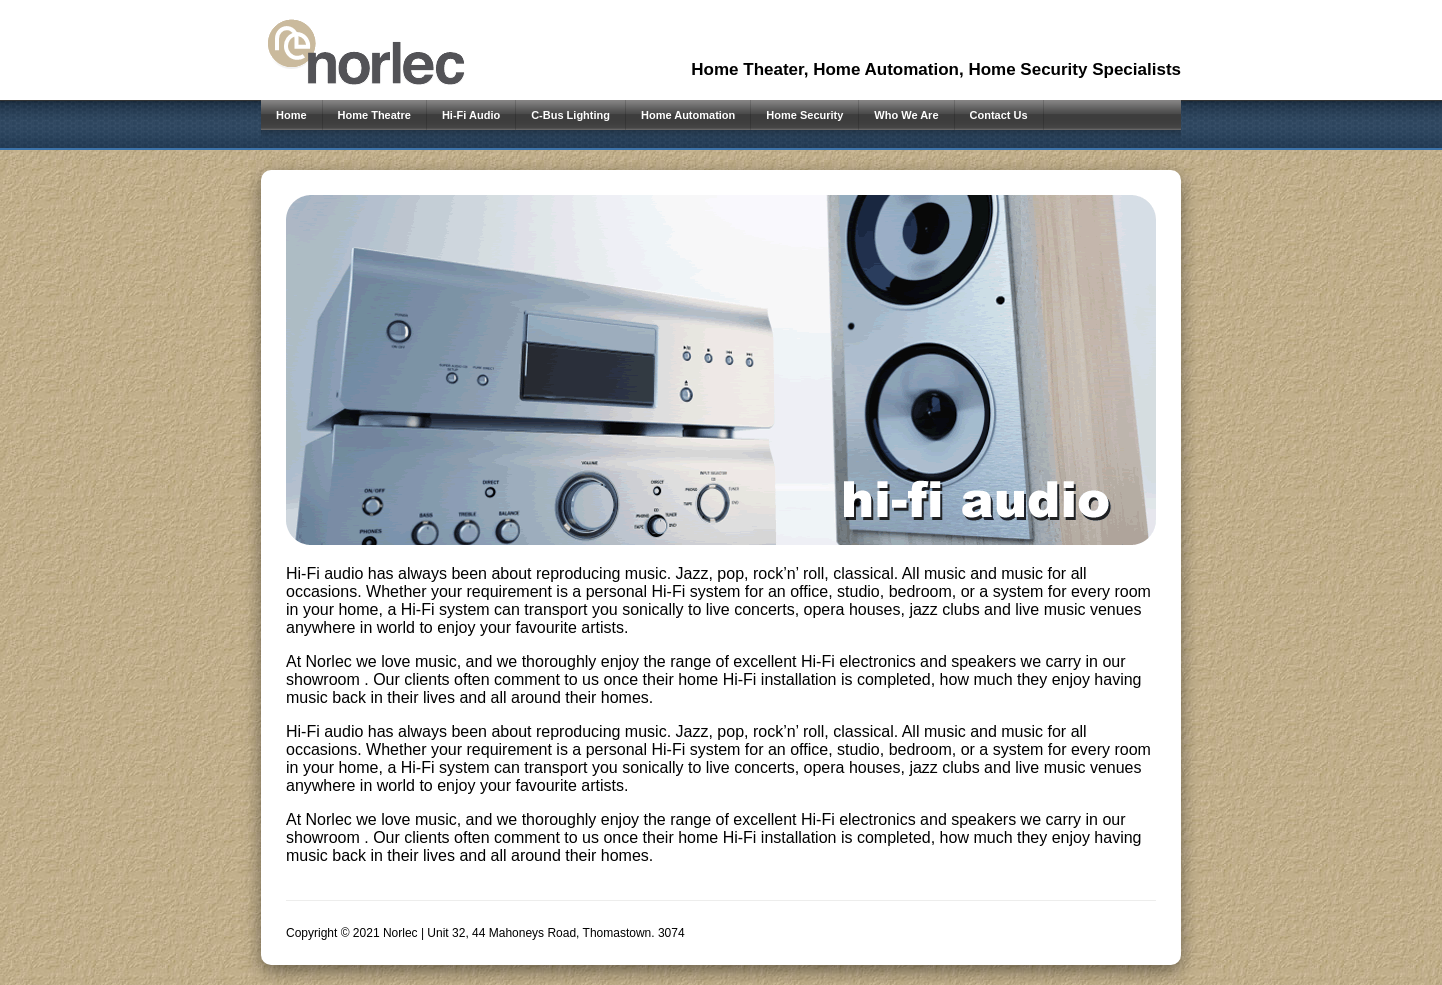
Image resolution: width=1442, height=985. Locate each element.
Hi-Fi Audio (471, 115)
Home (291, 115)
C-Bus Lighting (570, 115)
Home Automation (688, 115)
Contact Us (999, 115)
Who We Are (906, 115)
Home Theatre (374, 115)
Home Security (804, 115)
